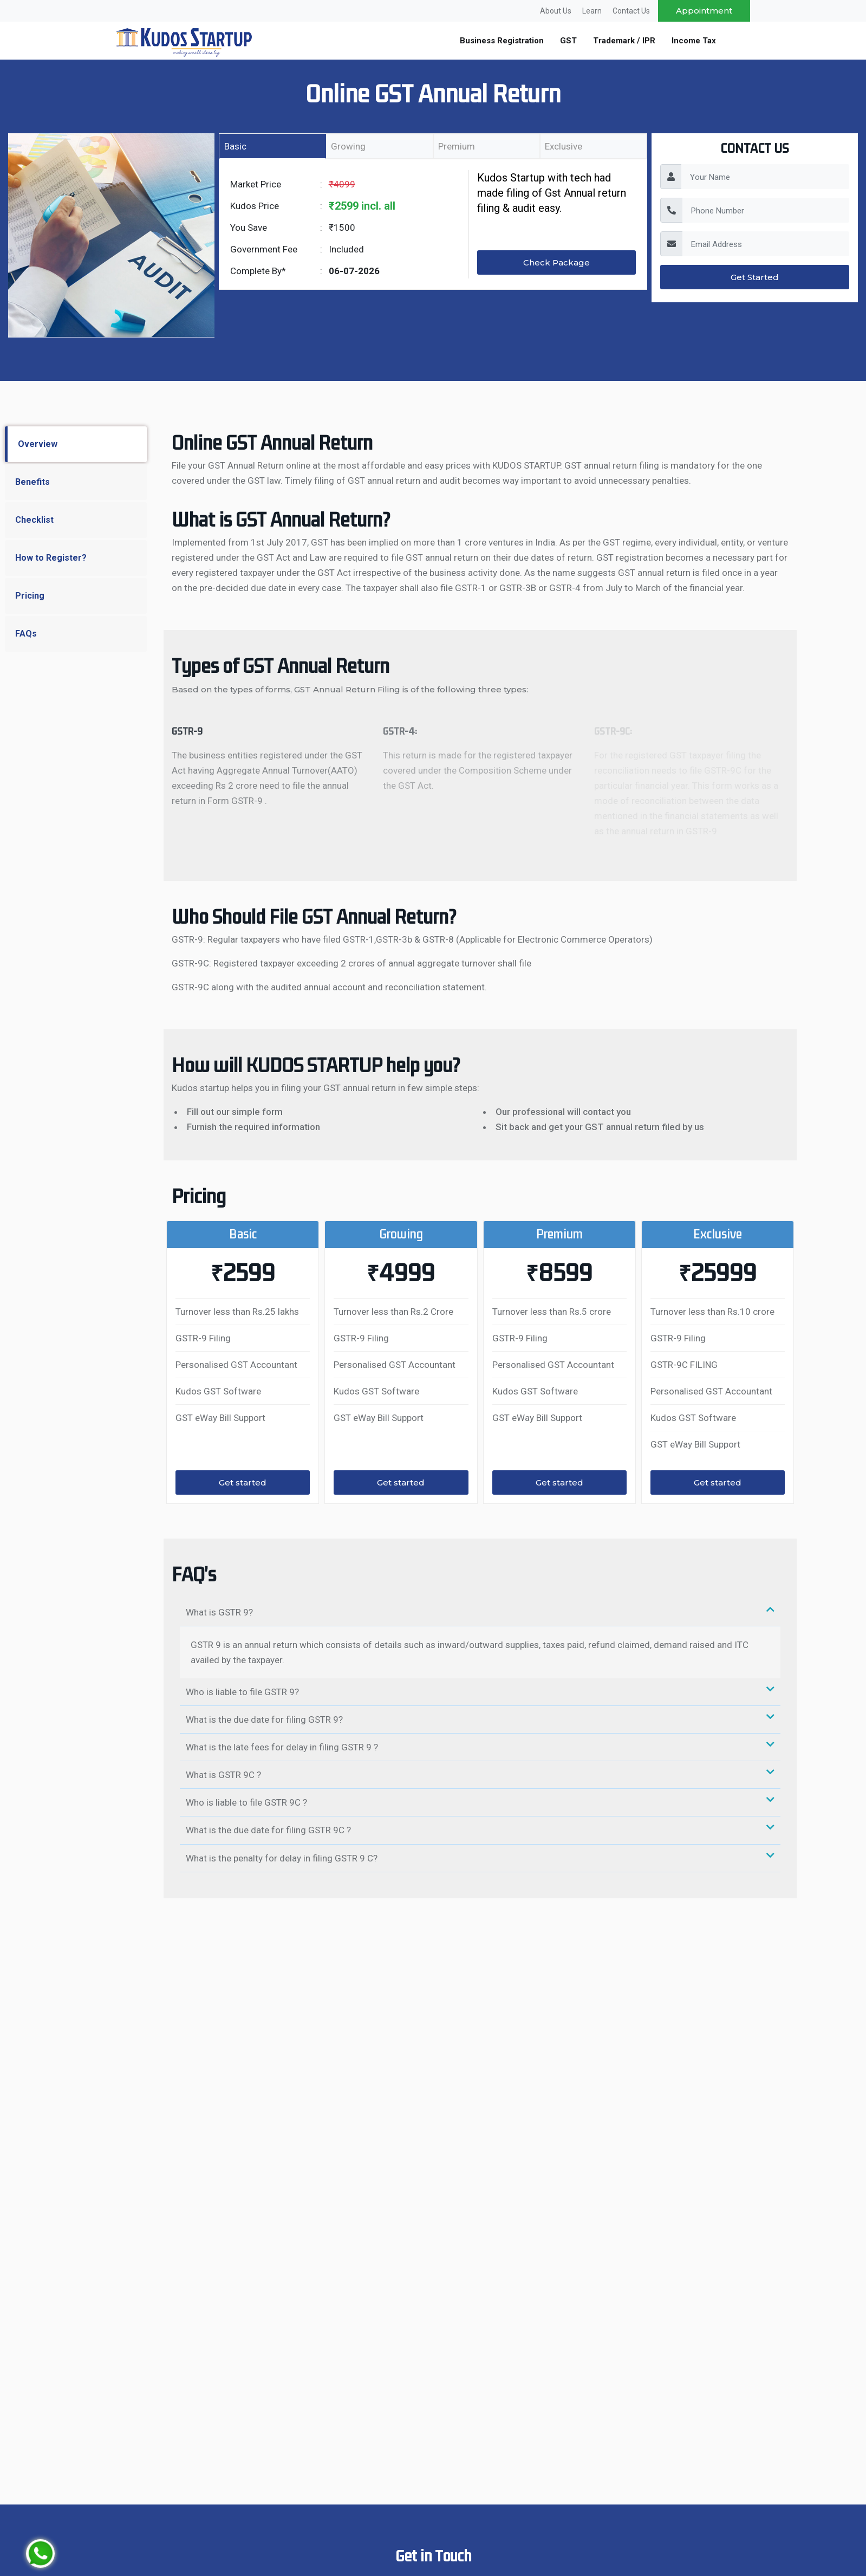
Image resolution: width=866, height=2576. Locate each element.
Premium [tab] (456, 146)
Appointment (704, 10)
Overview (37, 444)
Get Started (755, 277)
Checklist (34, 520)
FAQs (26, 633)
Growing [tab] (348, 146)
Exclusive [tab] (563, 146)
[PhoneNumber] (765, 210)
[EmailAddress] (765, 243)
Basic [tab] (235, 146)
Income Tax (694, 41)
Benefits (32, 482)
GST (568, 41)
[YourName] (765, 176)
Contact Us (631, 11)
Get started (242, 1482)
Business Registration (502, 41)
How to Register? (51, 558)
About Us (555, 11)
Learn (592, 11)
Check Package (556, 262)
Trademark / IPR (624, 41)
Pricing (29, 596)
